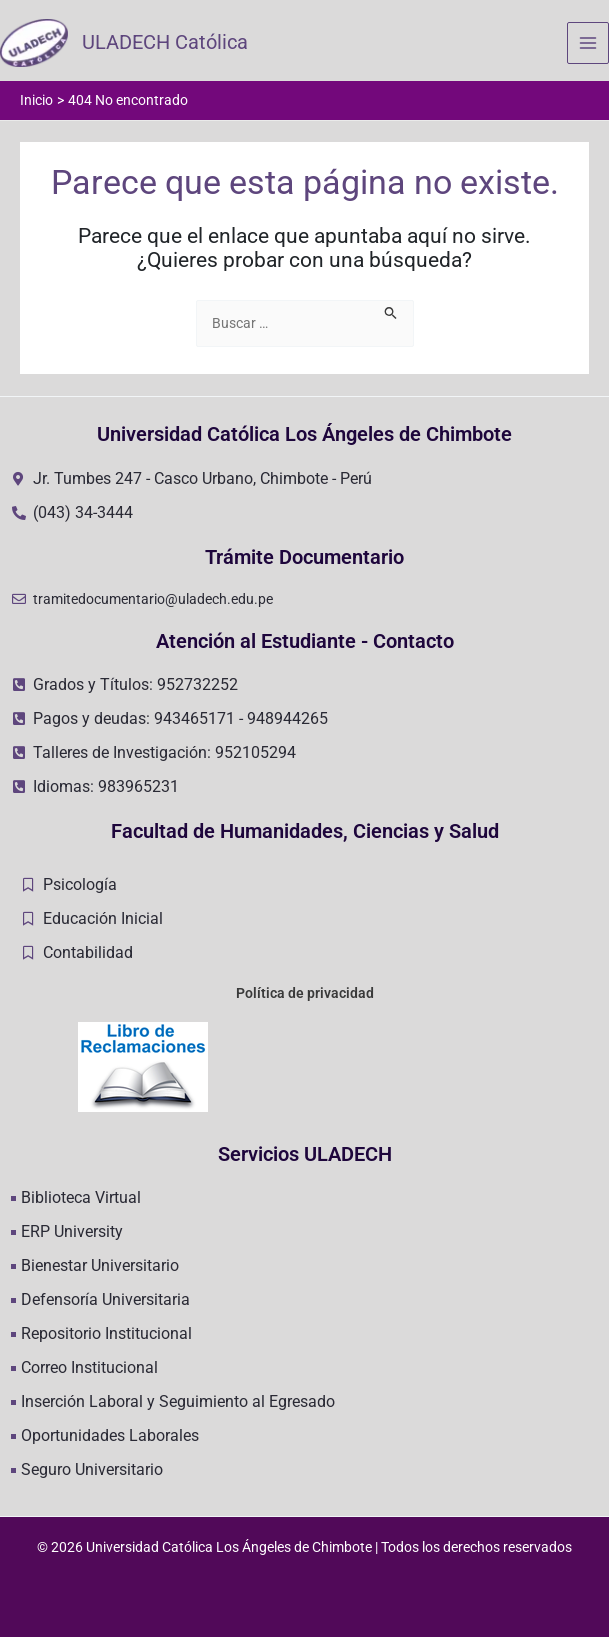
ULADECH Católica (167, 44)
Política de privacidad (305, 993)
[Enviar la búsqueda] (391, 312)
